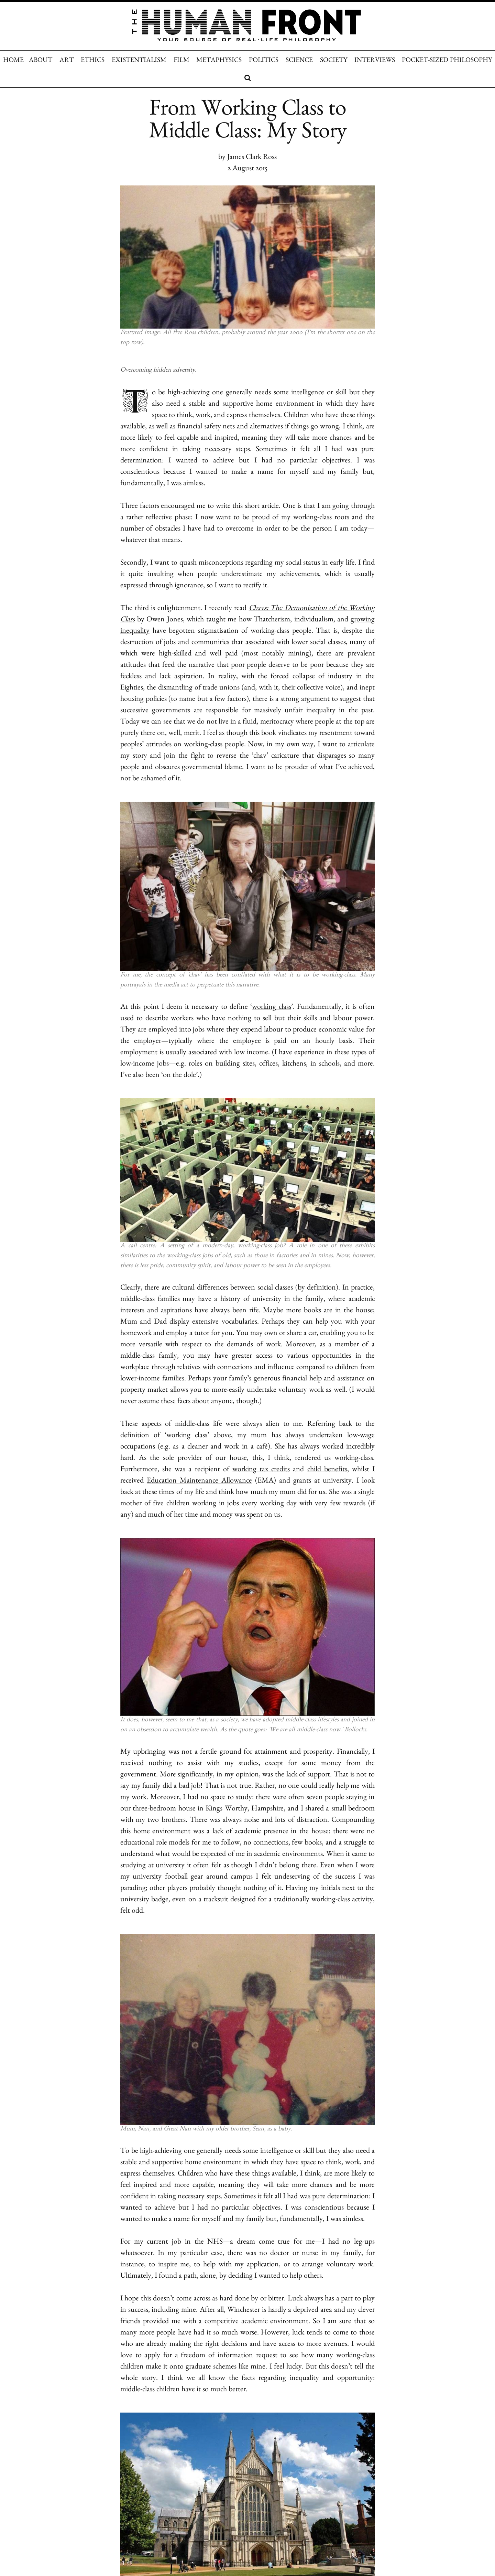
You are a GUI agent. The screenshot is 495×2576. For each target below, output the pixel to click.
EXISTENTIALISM (139, 61)
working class (271, 1008)
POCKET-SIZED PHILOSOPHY (447, 61)
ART (66, 61)
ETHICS (92, 61)
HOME (13, 61)
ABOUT (40, 61)
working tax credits (261, 1470)
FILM (181, 61)
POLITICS (263, 61)
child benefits (327, 1470)
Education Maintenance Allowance (199, 1481)
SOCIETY (333, 61)
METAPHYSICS (219, 61)
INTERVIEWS (374, 61)
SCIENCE (299, 61)
